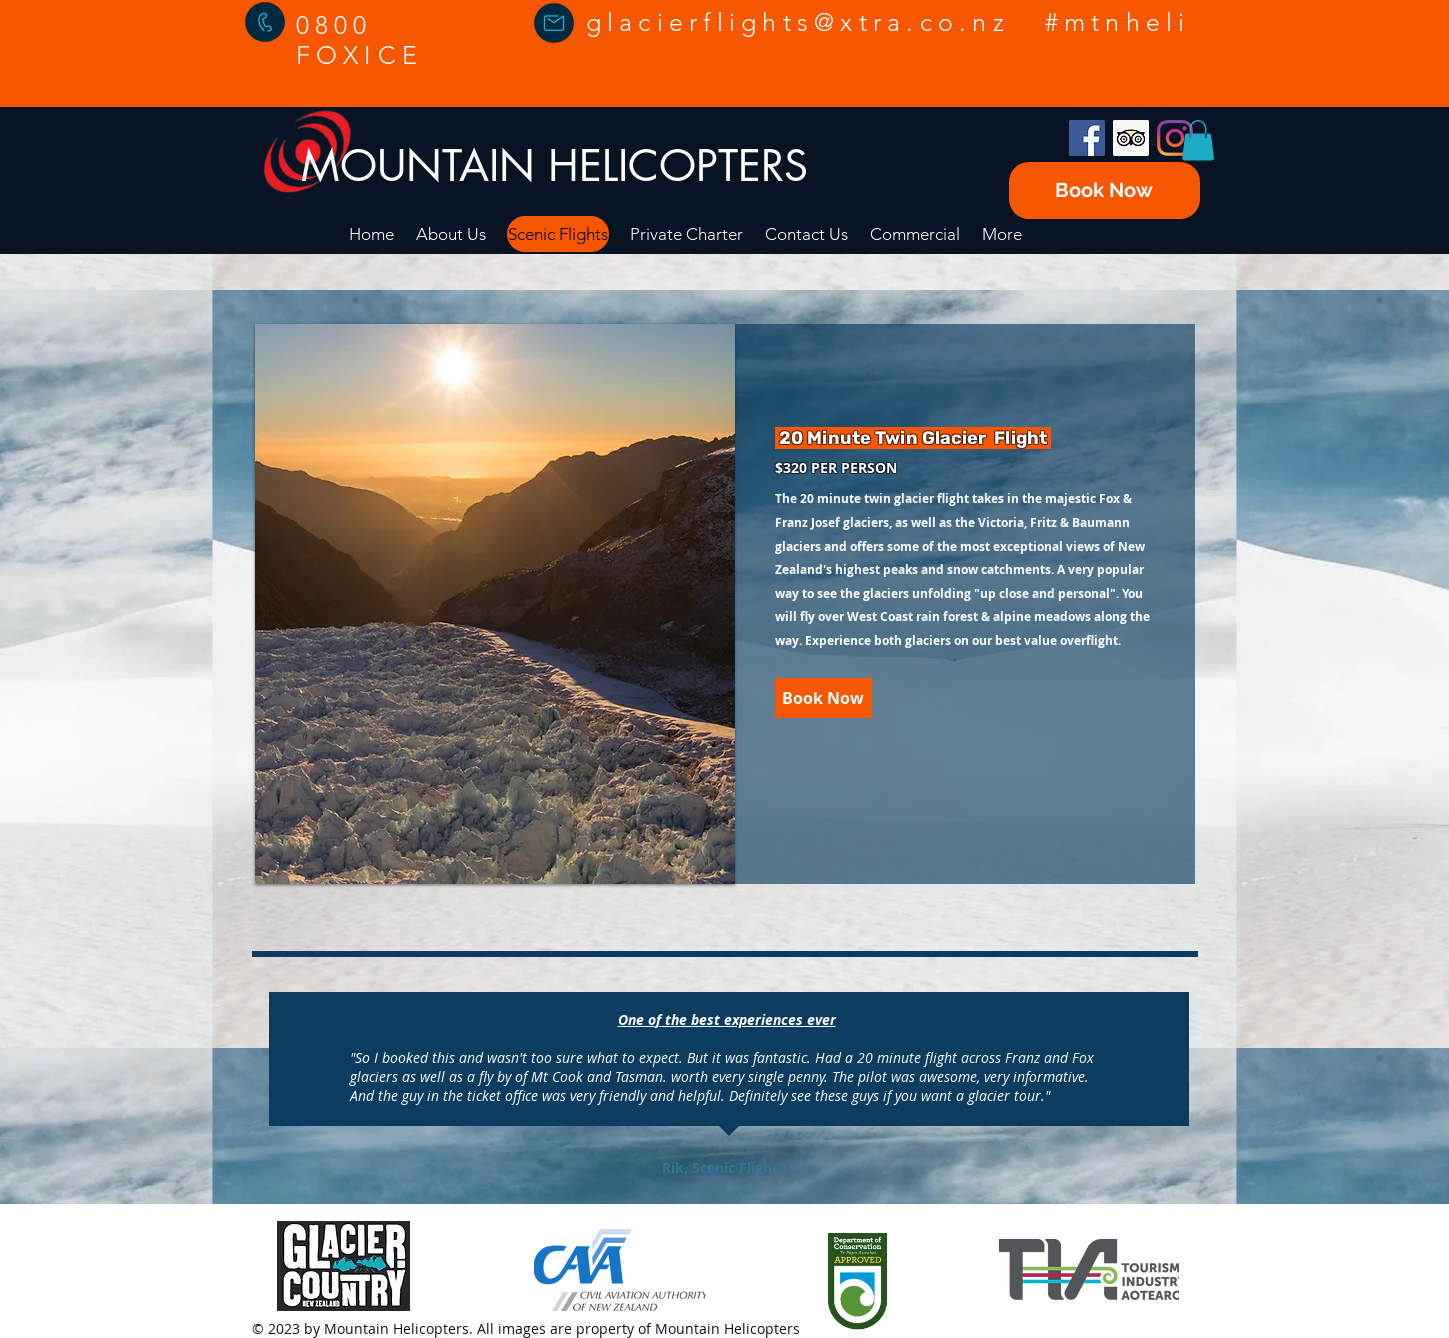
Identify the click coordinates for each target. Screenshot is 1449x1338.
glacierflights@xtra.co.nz (798, 22)
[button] (1198, 140)
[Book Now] (1104, 190)
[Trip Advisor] (1131, 138)
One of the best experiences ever (727, 1019)
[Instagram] (1175, 138)
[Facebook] (1087, 138)
